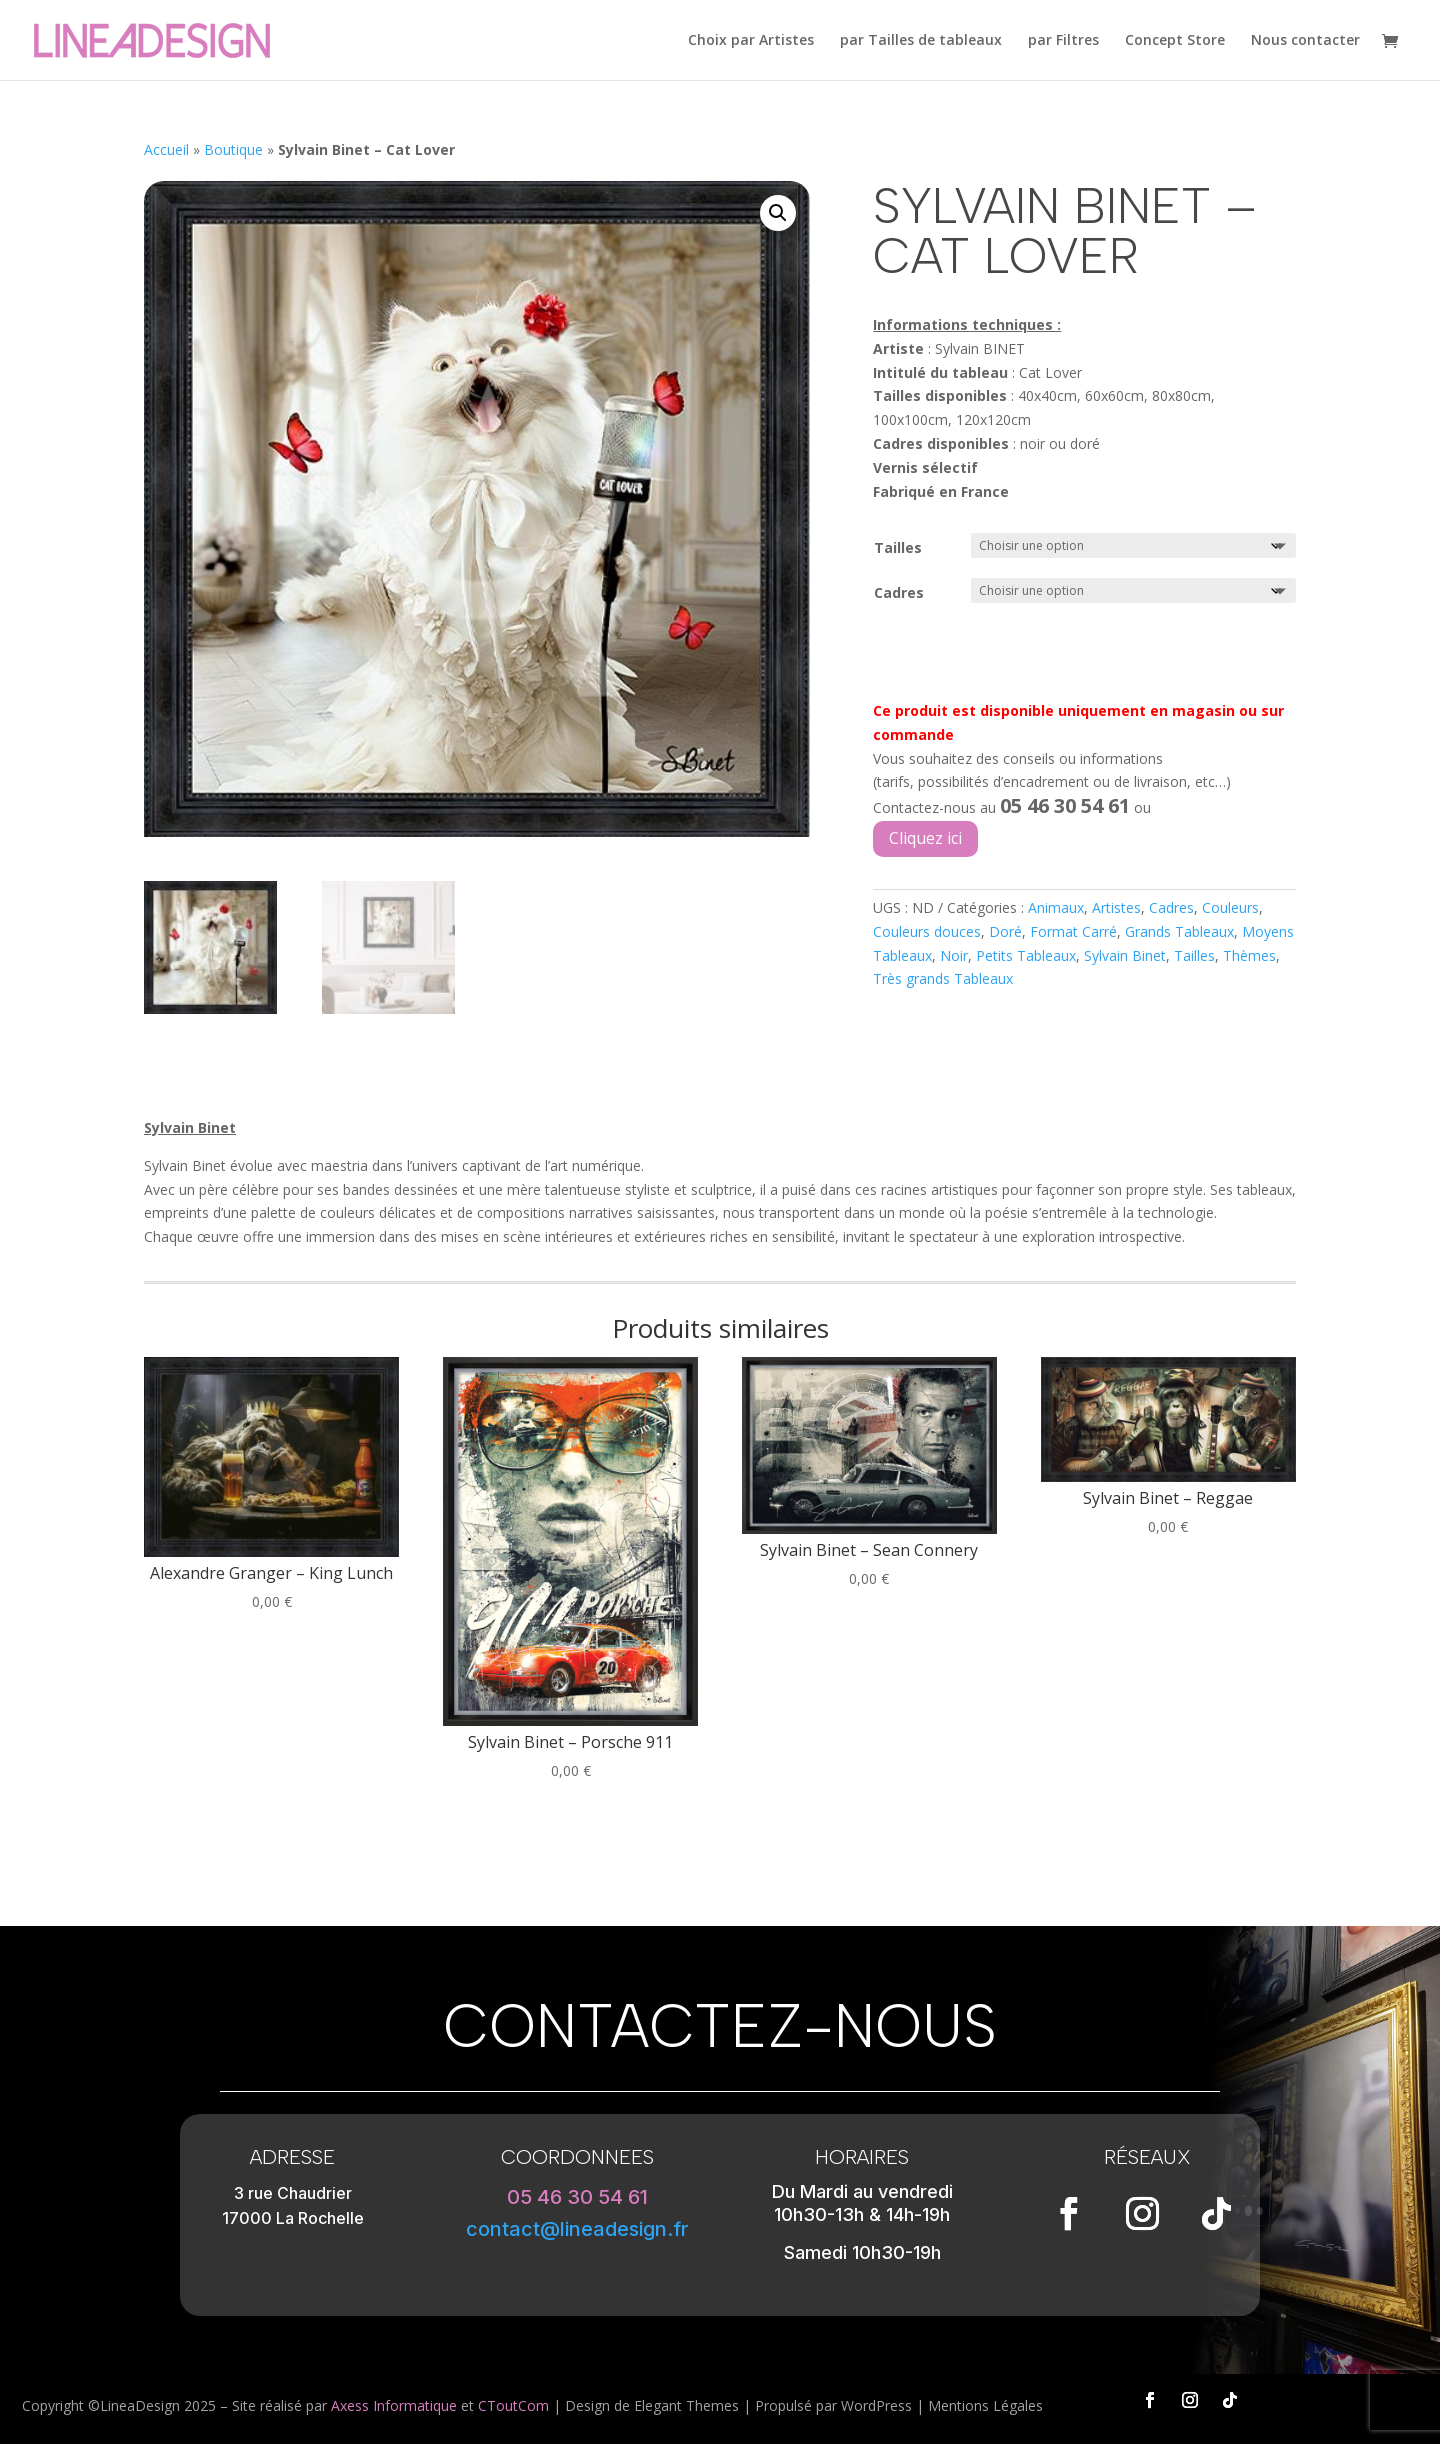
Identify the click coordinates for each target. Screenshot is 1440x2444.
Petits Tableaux (1026, 955)
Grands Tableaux (1179, 931)
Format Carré (1073, 931)
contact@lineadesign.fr (577, 2229)
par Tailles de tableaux (921, 41)
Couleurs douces (927, 931)
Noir (954, 955)
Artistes (1116, 907)
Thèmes (1249, 955)
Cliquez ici (925, 838)
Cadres (899, 592)
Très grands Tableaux (943, 978)
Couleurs (1230, 907)
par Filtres (1063, 41)
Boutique (233, 149)
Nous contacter (1305, 41)
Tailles (898, 547)
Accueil (166, 149)
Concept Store (1175, 41)
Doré (1005, 931)
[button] (778, 213)
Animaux (1056, 907)
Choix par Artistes (751, 41)
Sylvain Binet (1125, 955)
